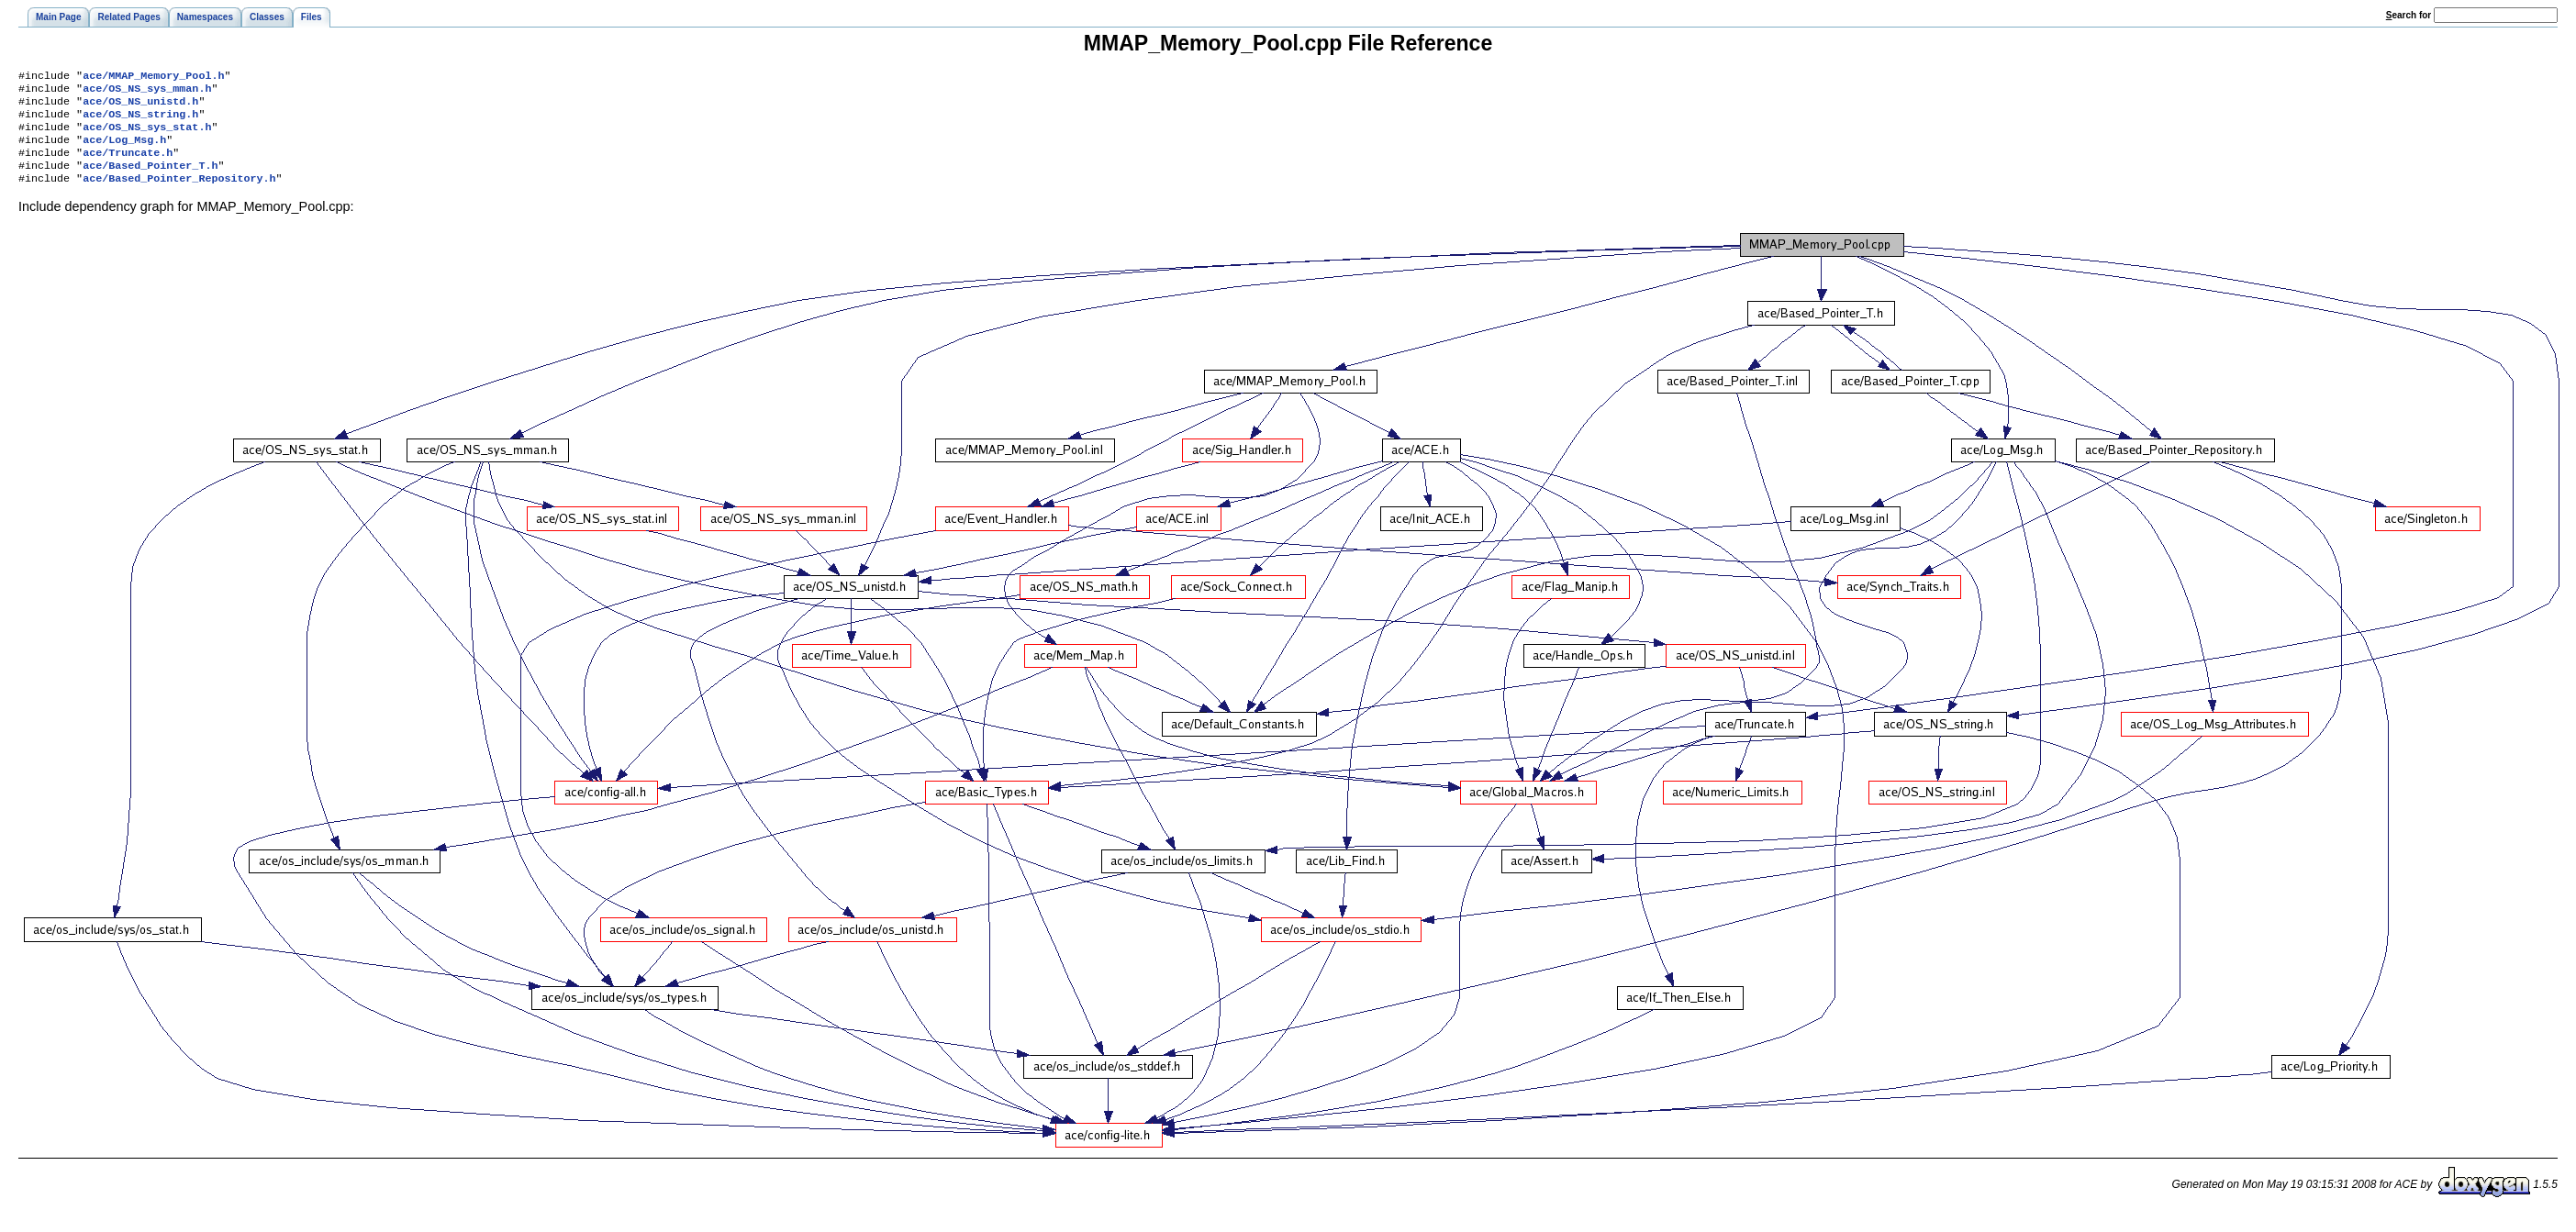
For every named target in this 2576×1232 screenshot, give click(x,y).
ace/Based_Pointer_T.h (150, 179)
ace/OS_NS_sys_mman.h (147, 91)
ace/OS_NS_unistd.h (140, 106)
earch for (2408, 15)
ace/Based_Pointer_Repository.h (179, 194)
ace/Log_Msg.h (124, 150)
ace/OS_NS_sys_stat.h (147, 135)
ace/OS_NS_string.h (140, 121)
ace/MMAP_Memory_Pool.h (153, 77)
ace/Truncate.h (128, 165)
